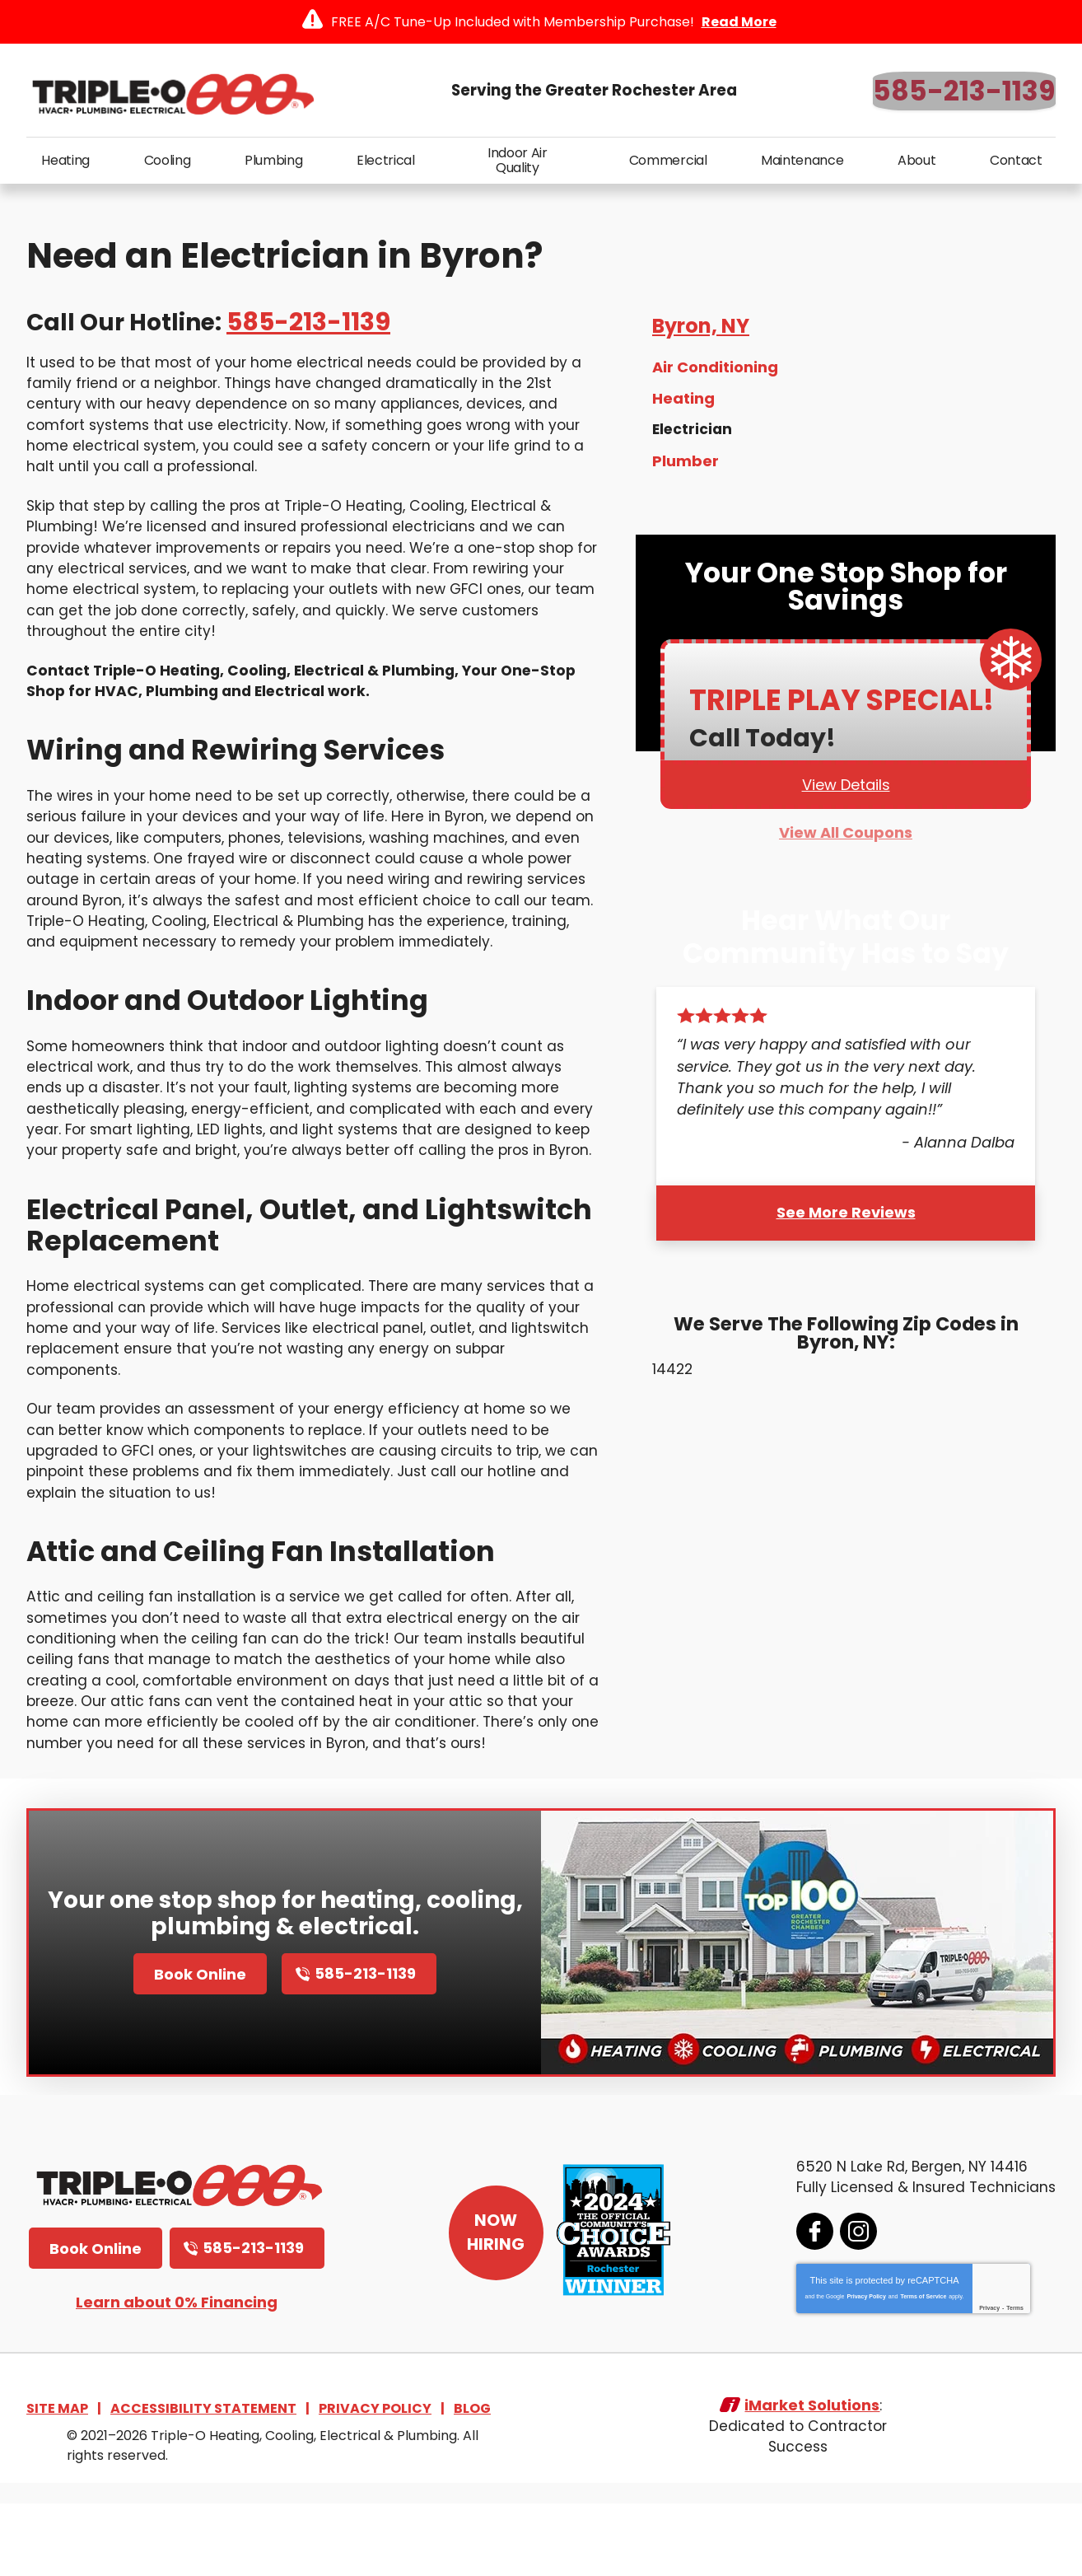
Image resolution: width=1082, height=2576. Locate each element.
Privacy (984, 2377)
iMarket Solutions (811, 2479)
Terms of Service (918, 2365)
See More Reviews (846, 1222)
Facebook (809, 2300)
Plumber (685, 466)
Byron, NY (700, 333)
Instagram (853, 2300)
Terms (1010, 2377)
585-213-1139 (964, 91)
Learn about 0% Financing (176, 2371)
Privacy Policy (861, 2365)
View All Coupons (845, 842)
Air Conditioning (715, 375)
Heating (683, 405)
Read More (739, 21)
